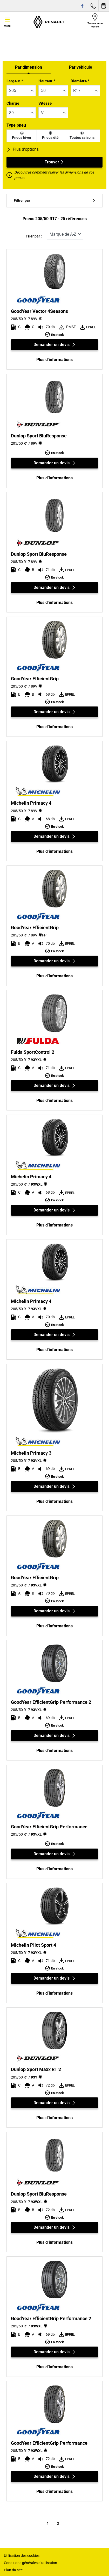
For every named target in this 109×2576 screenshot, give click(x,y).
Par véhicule (80, 67)
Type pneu (16, 125)
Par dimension (28, 67)
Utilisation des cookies (21, 2555)
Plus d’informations (54, 359)
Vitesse (45, 103)
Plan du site (13, 2570)
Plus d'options (22, 149)
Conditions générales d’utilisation (30, 2563)
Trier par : (34, 236)
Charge (12, 103)
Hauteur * (46, 81)
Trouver (54, 162)
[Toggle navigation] (7, 22)
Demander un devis (54, 344)
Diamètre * (80, 81)
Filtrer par (54, 200)
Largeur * (14, 81)
